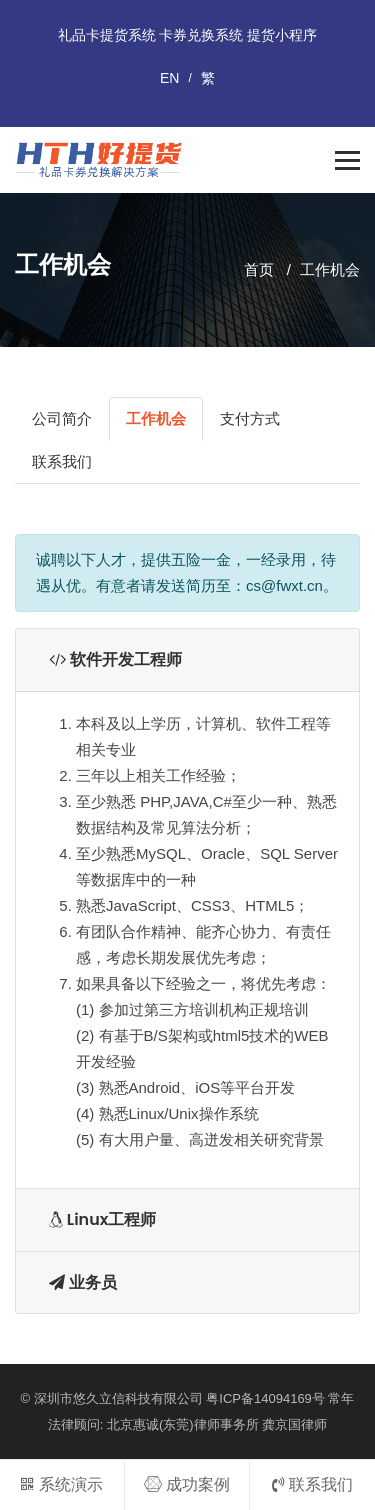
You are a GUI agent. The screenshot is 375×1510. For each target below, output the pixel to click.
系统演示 (61, 1484)
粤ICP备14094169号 (265, 1398)
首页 (259, 269)
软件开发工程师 (115, 659)
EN (169, 78)
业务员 (83, 1282)
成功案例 (187, 1484)
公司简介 (62, 418)
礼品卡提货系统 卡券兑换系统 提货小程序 (188, 35)
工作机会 (330, 269)
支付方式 (250, 418)
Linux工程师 (102, 1219)
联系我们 (62, 461)
